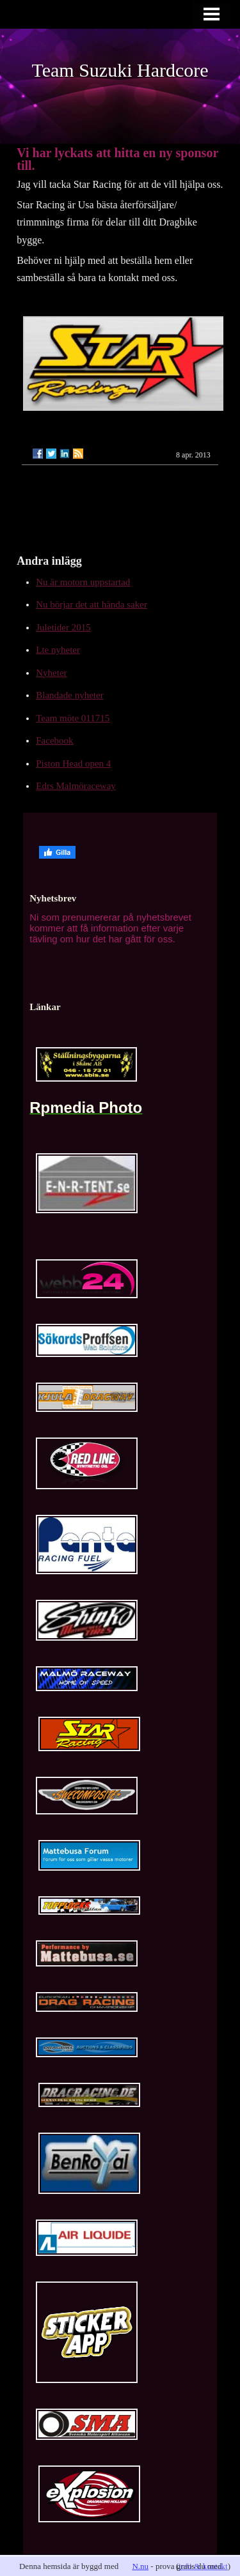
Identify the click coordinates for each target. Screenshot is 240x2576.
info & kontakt (203, 2566)
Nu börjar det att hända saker (91, 604)
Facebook (54, 740)
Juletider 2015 (63, 627)
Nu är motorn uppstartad (83, 582)
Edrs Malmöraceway (76, 786)
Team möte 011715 (72, 718)
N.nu (140, 2566)
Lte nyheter (58, 650)
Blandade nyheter (69, 695)
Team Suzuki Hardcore (119, 69)
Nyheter (51, 673)
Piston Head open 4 (73, 763)
